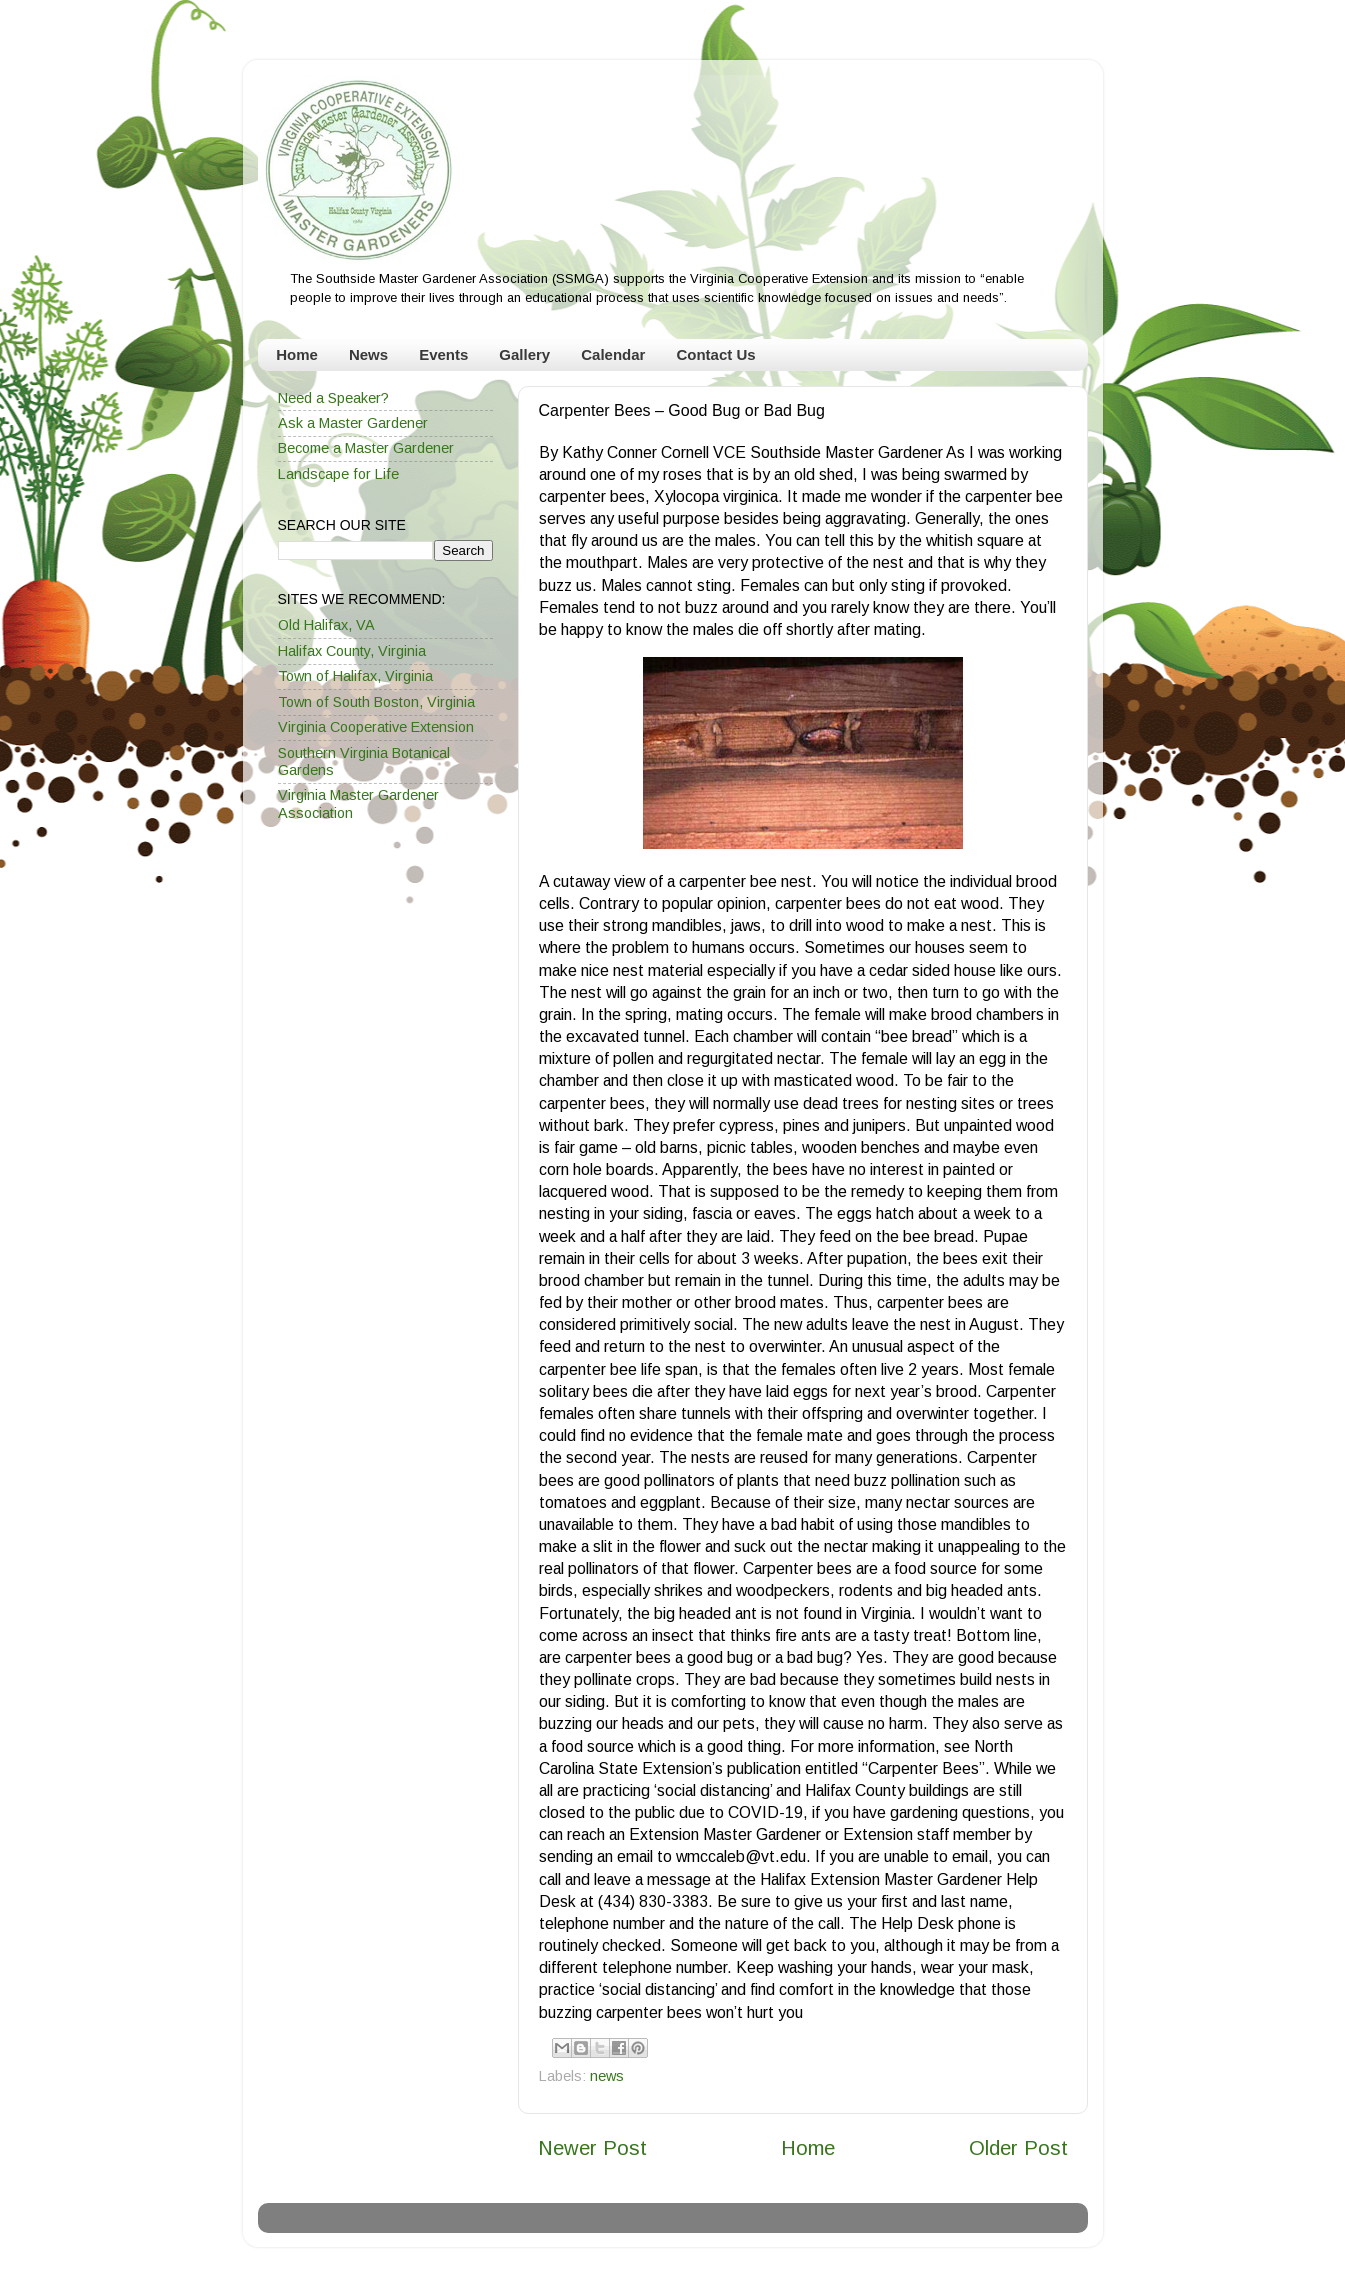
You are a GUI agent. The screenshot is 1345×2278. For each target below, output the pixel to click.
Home (297, 354)
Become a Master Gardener (366, 448)
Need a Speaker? (333, 398)
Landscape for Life (338, 474)
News (368, 354)
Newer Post (592, 2148)
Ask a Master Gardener (353, 423)
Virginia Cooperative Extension (376, 727)
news (607, 2076)
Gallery (524, 354)
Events (443, 354)
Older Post (1018, 2148)
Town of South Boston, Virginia (376, 702)
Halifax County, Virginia (352, 651)
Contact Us (715, 354)
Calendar (613, 354)
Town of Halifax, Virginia (355, 676)
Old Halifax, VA (326, 625)
